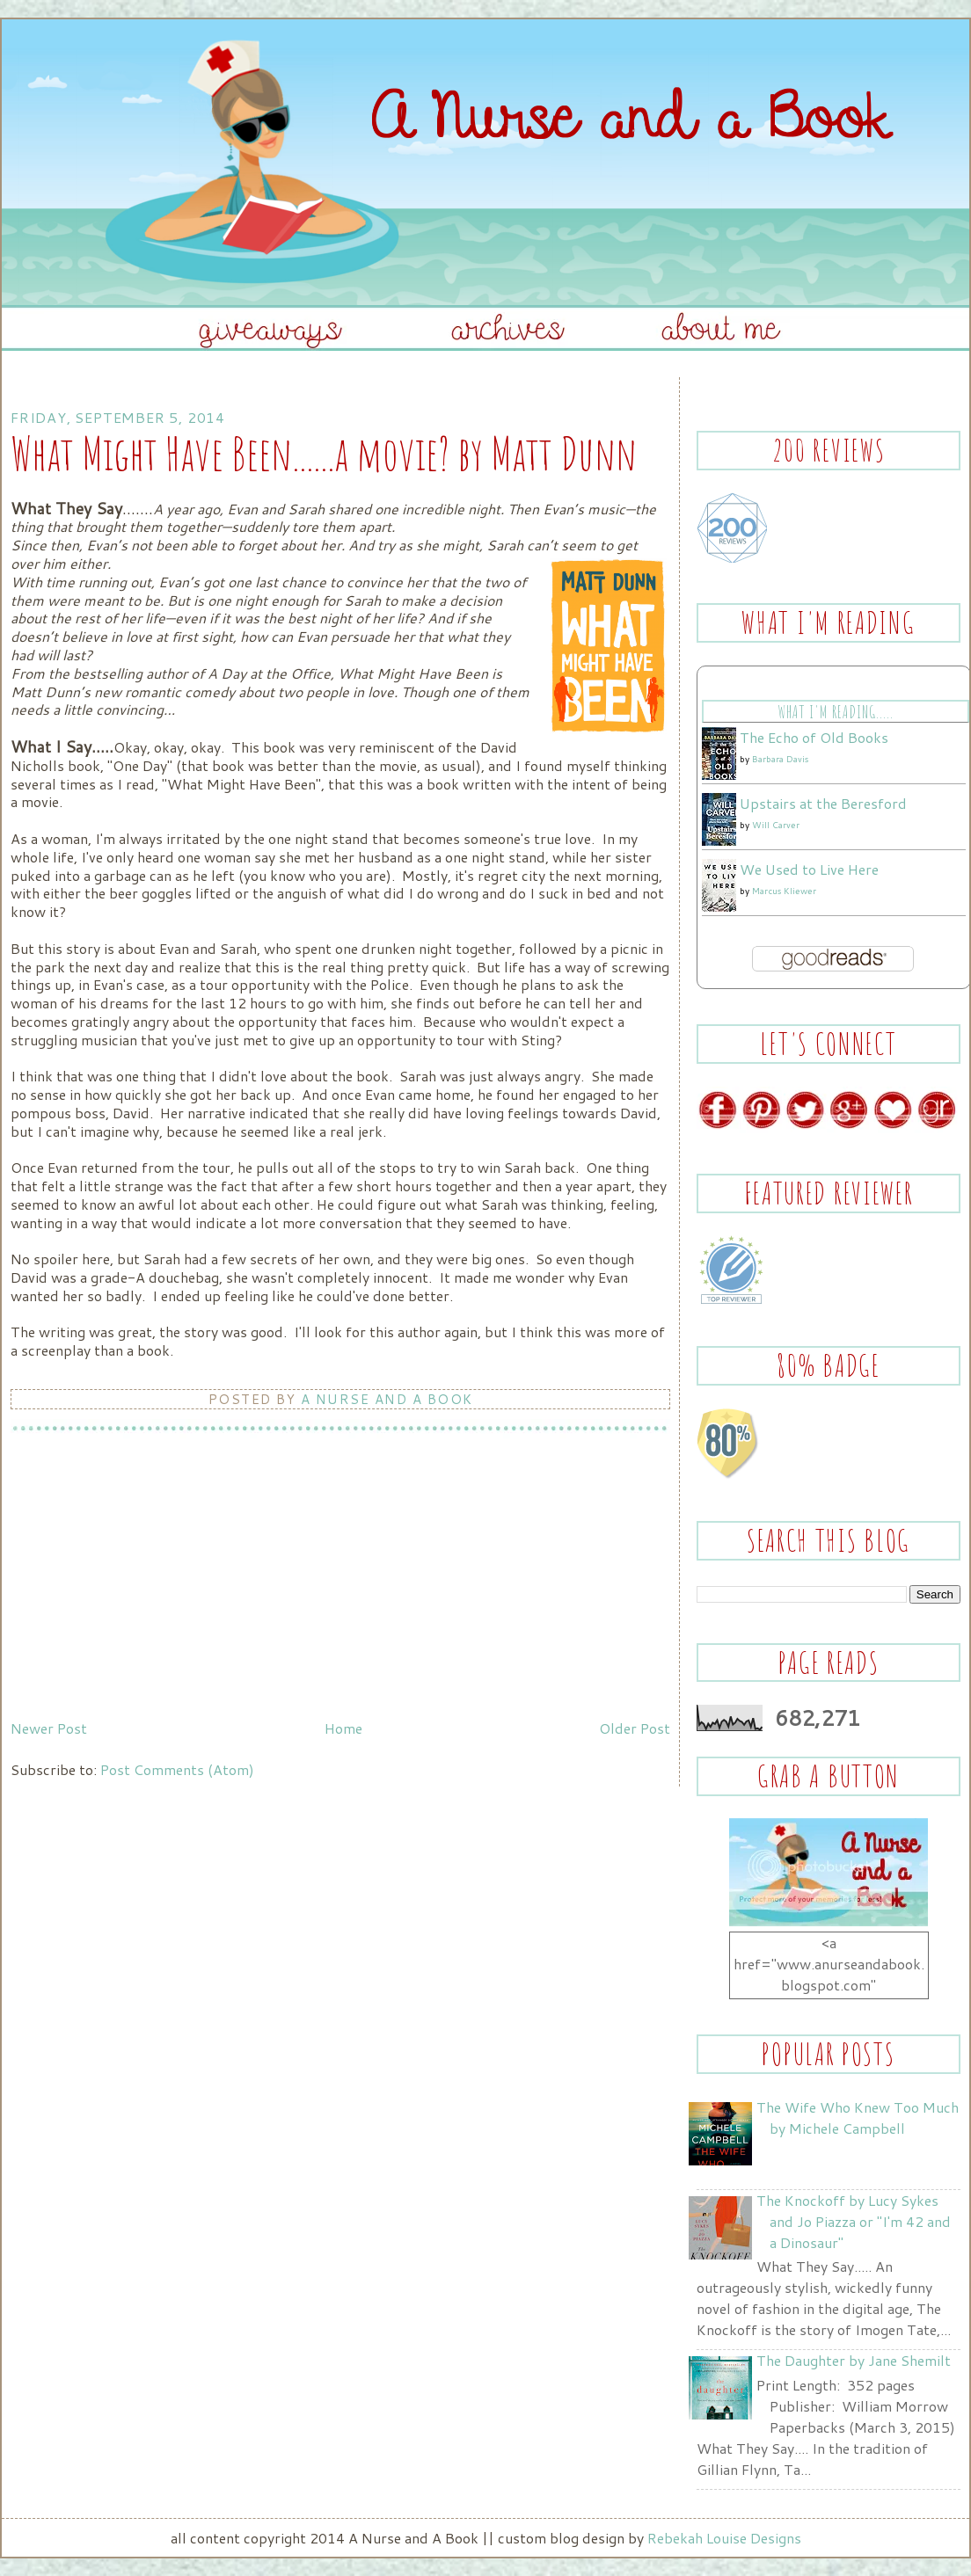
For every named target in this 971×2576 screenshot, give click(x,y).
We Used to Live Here (809, 869)
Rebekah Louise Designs (724, 2538)
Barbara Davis (780, 759)
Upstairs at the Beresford (823, 803)
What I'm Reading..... (835, 712)
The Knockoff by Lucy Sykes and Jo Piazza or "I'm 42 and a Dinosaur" (853, 2221)
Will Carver (775, 825)
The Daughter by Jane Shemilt (853, 2360)
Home (343, 1728)
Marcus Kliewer (784, 890)
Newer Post (49, 1728)
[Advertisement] (142, 1589)
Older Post (634, 1728)
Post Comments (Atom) (177, 1769)
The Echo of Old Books (814, 737)
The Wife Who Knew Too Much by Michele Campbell (857, 2117)
